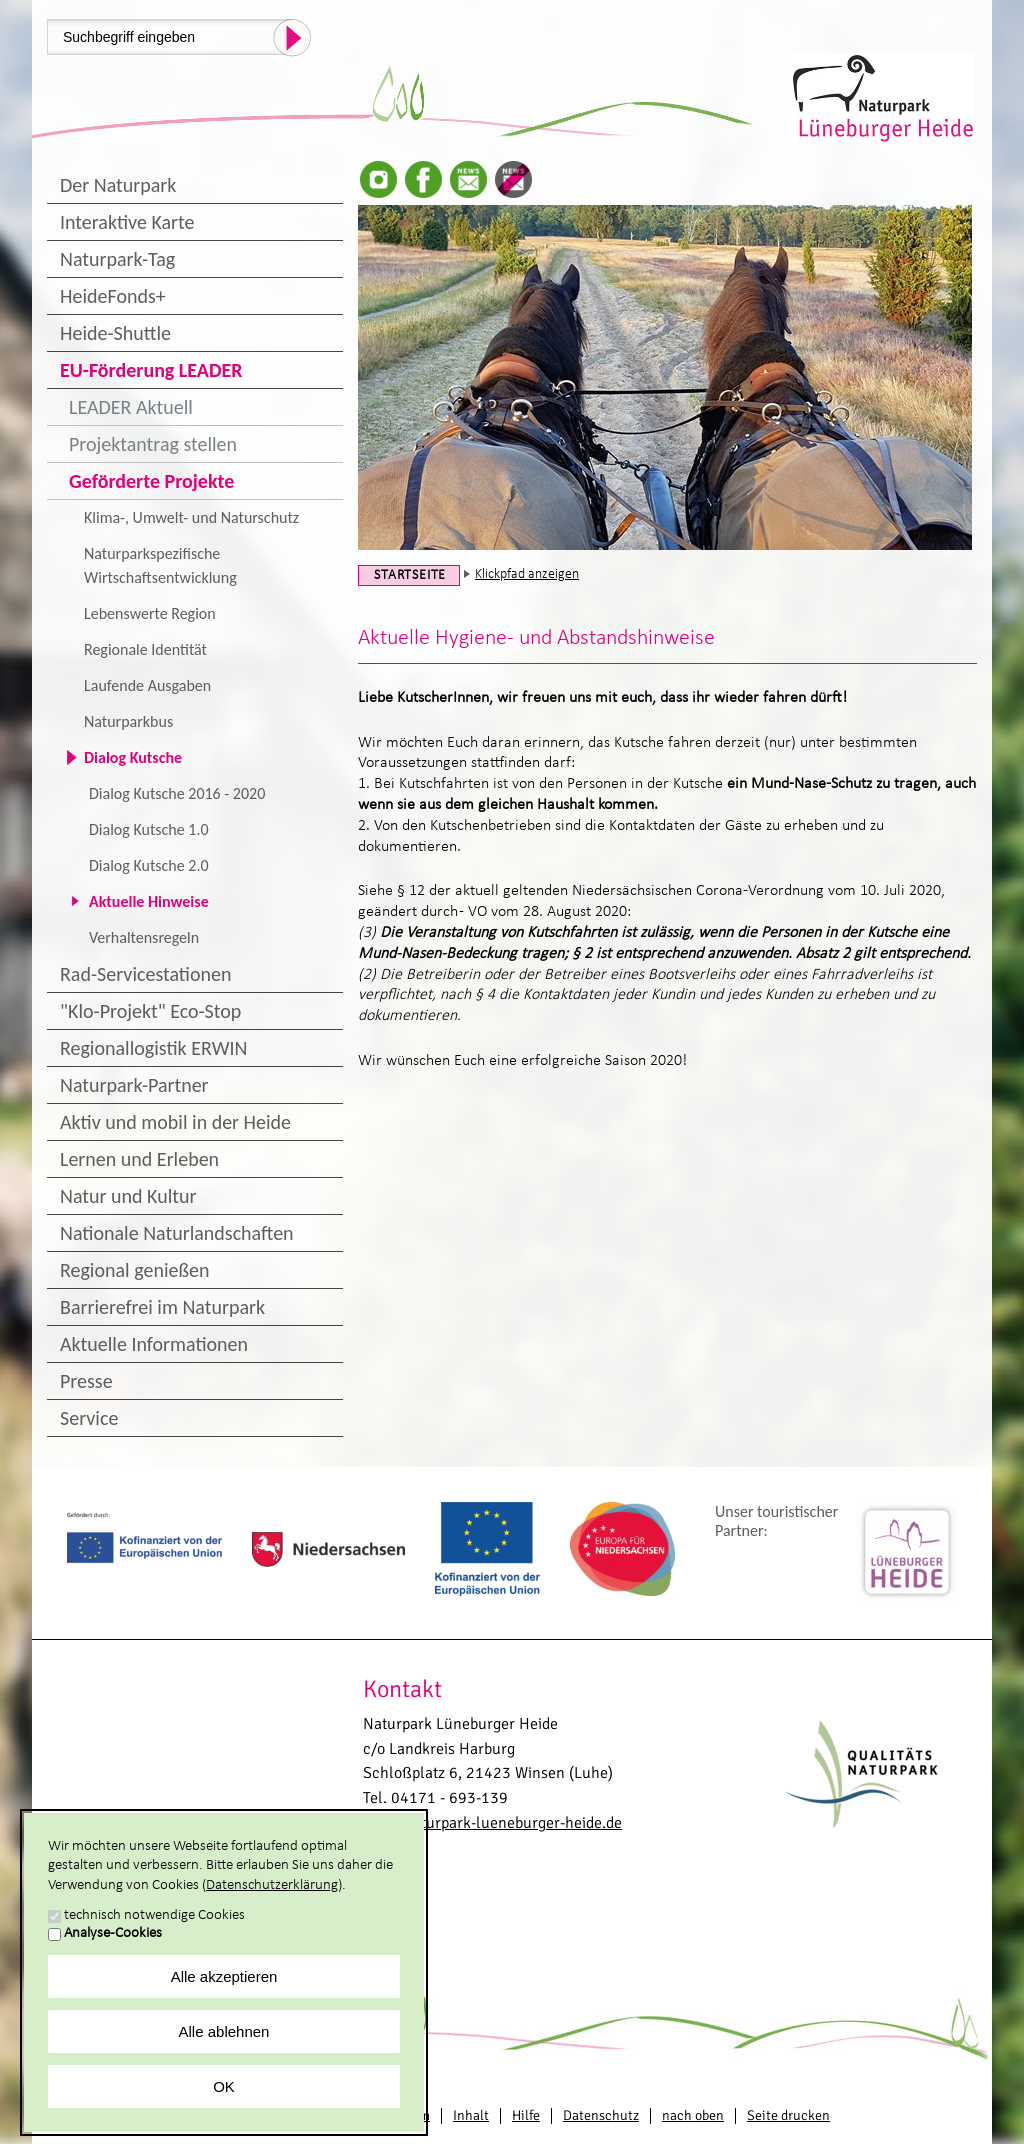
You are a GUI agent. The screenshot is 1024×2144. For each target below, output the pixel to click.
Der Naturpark (118, 185)
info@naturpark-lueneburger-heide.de (492, 1823)
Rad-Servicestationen (146, 974)
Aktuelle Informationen (154, 1344)
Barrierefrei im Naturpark (162, 1307)
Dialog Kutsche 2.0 (149, 865)
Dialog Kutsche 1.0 (149, 829)
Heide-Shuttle (115, 333)
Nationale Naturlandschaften (177, 1233)
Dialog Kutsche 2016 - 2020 (177, 793)
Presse (86, 1381)
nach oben (693, 2115)
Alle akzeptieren (224, 1976)
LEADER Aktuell (131, 407)
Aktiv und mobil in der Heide (175, 1122)
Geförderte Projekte (151, 481)
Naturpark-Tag (117, 259)
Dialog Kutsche (133, 757)
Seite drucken (788, 2115)
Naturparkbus (128, 721)
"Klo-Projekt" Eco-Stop (150, 1011)
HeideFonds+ (113, 296)
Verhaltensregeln (144, 937)
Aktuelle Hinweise (149, 901)
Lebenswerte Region (150, 613)
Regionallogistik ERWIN (153, 1048)
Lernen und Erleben (139, 1159)
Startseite (410, 575)
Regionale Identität (145, 649)
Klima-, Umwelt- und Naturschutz (191, 517)
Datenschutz (601, 2115)
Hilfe (526, 2115)
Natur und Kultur (128, 1196)
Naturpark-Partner (134, 1085)
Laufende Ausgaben (147, 685)
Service (89, 1418)
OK (224, 2086)
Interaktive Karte (127, 222)
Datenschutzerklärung (272, 1885)
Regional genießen (134, 1270)
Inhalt (471, 2115)
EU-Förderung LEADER (151, 370)
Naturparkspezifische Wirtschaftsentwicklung (160, 565)
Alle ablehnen (224, 2031)
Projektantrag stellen (153, 444)
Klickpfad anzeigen (527, 574)
